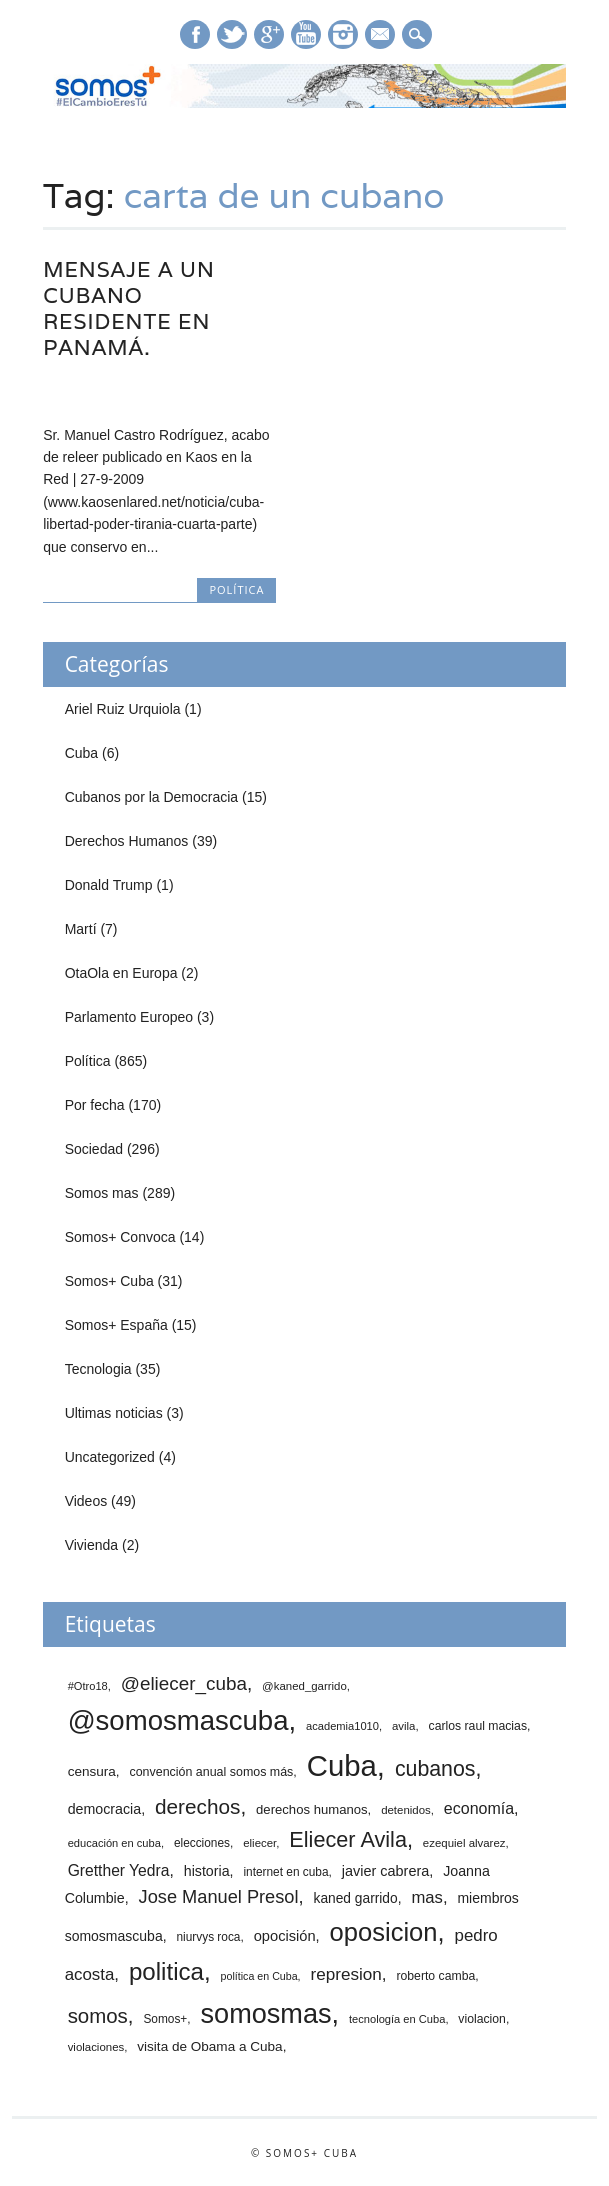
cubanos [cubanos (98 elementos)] (435, 1769)
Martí (81, 929)
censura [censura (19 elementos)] (92, 1771)
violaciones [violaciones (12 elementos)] (96, 2047)
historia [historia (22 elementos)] (207, 1871)
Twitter (232, 34)
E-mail (381, 36)
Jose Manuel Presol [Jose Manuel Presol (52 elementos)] (219, 1897)
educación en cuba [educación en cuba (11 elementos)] (114, 1843)
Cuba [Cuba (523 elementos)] (342, 1765)
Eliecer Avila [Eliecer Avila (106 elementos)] (348, 1839)
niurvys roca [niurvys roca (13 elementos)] (208, 1937)
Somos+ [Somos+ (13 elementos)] (165, 2019)
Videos (86, 1501)
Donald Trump (109, 885)
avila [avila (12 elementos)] (404, 1726)
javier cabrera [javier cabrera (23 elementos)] (385, 1871)
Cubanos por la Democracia (152, 797)
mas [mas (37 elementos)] (426, 1897)
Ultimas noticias (114, 1413)
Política (236, 589)
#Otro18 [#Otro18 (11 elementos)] (88, 1686)
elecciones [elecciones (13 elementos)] (202, 1843)
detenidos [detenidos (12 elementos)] (406, 1810)
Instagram (343, 34)
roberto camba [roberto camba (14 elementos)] (435, 1976)
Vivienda (91, 1545)
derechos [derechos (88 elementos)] (197, 1806)
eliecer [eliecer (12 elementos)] (259, 1843)
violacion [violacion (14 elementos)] (482, 2019)
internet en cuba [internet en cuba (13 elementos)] (285, 1872)
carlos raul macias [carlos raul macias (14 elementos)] (478, 1726)
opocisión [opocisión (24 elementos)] (285, 1936)
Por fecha (95, 1105)
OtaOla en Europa (121, 973)
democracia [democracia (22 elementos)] (105, 1809)
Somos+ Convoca (120, 1237)
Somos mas (102, 1193)
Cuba (81, 753)
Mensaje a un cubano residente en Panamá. (129, 308)
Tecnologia (98, 1369)
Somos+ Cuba (109, 1281)
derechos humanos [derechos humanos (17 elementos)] (312, 1809)
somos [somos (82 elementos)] (98, 2015)
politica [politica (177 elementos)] (166, 1971)
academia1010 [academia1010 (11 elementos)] (342, 1726)
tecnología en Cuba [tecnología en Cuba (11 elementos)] (397, 2019)
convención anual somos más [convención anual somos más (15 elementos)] (211, 1772)
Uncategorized (110, 1457)
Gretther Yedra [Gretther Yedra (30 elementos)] (119, 1870)
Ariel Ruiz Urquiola (123, 709)
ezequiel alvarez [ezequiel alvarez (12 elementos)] (464, 1843)
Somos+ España (116, 1325)
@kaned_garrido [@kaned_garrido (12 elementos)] (304, 1686)
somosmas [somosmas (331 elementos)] (266, 2013)
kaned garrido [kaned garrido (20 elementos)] (356, 1898)
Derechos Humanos (127, 841)
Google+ (269, 34)
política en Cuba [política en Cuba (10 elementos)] (259, 1976)
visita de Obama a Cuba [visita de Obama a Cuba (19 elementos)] (209, 2046)
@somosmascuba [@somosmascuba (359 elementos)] (178, 1720)
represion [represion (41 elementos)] (345, 1974)
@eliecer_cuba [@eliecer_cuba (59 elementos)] (184, 1683)
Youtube (306, 34)
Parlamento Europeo (129, 1017)
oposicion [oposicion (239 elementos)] (384, 1932)
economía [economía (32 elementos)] (479, 1808)
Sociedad (94, 1149)
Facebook (195, 34)
